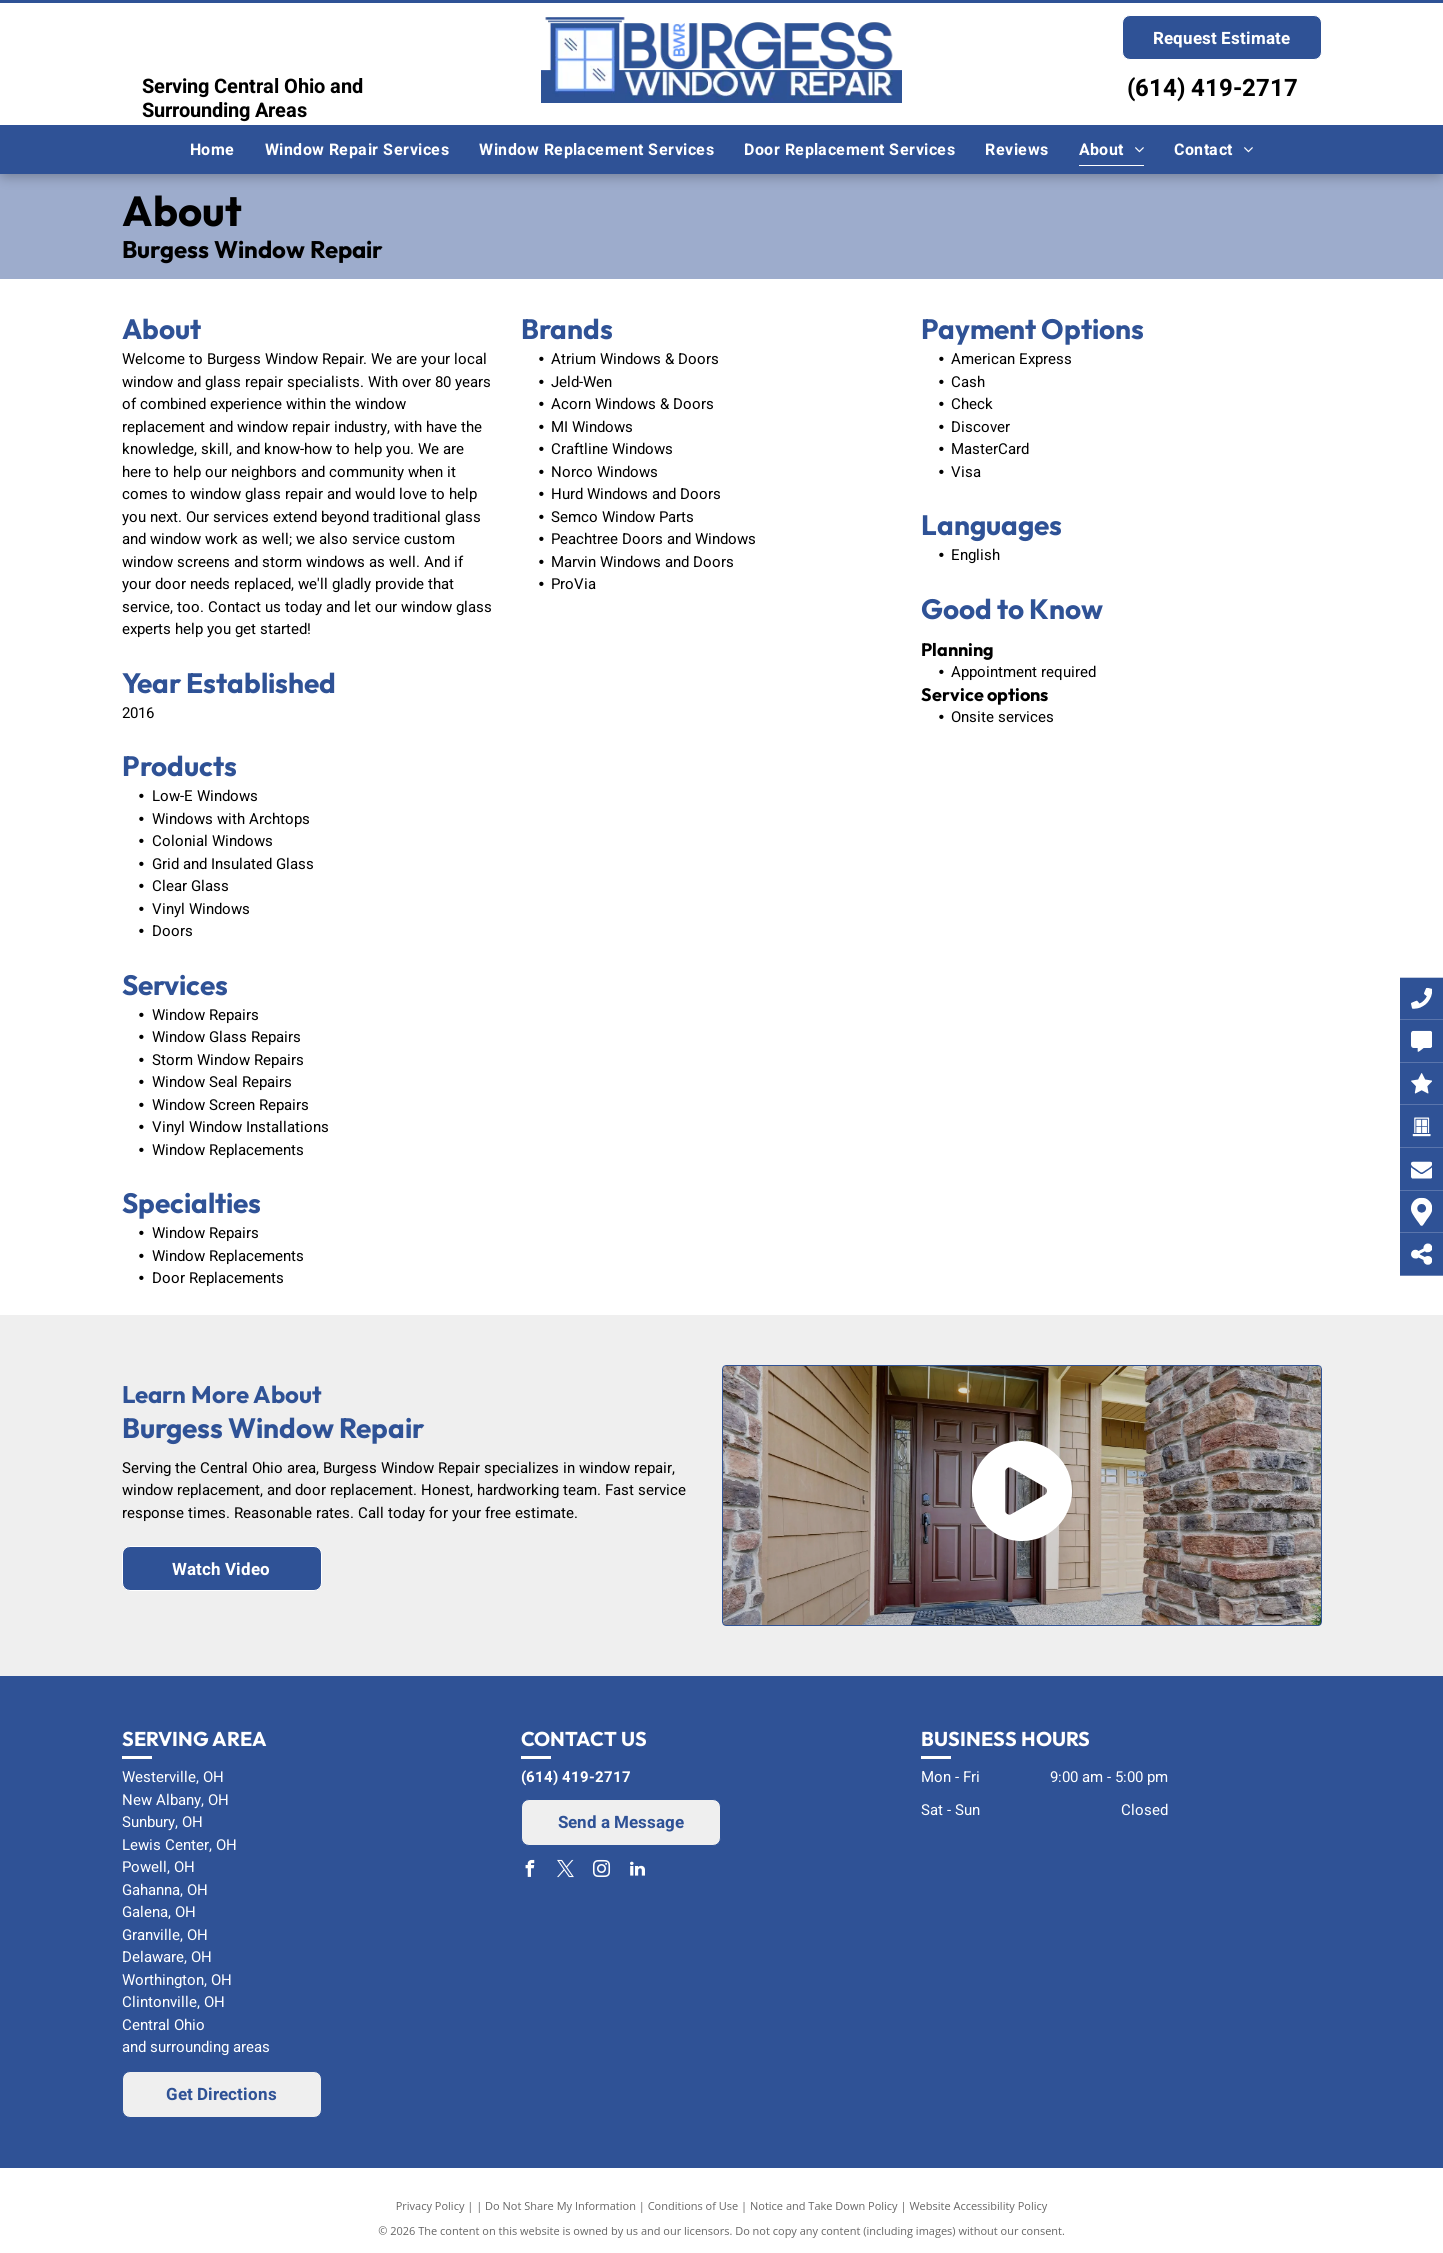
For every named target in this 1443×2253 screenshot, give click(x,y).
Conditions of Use (693, 2205)
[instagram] (601, 1871)
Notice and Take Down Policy (824, 2205)
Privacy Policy (430, 2205)
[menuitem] (212, 149)
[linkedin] (637, 1871)
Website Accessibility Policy (978, 2205)
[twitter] (565, 1871)
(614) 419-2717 (1212, 88)
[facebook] (529, 1871)
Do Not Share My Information (560, 2205)
